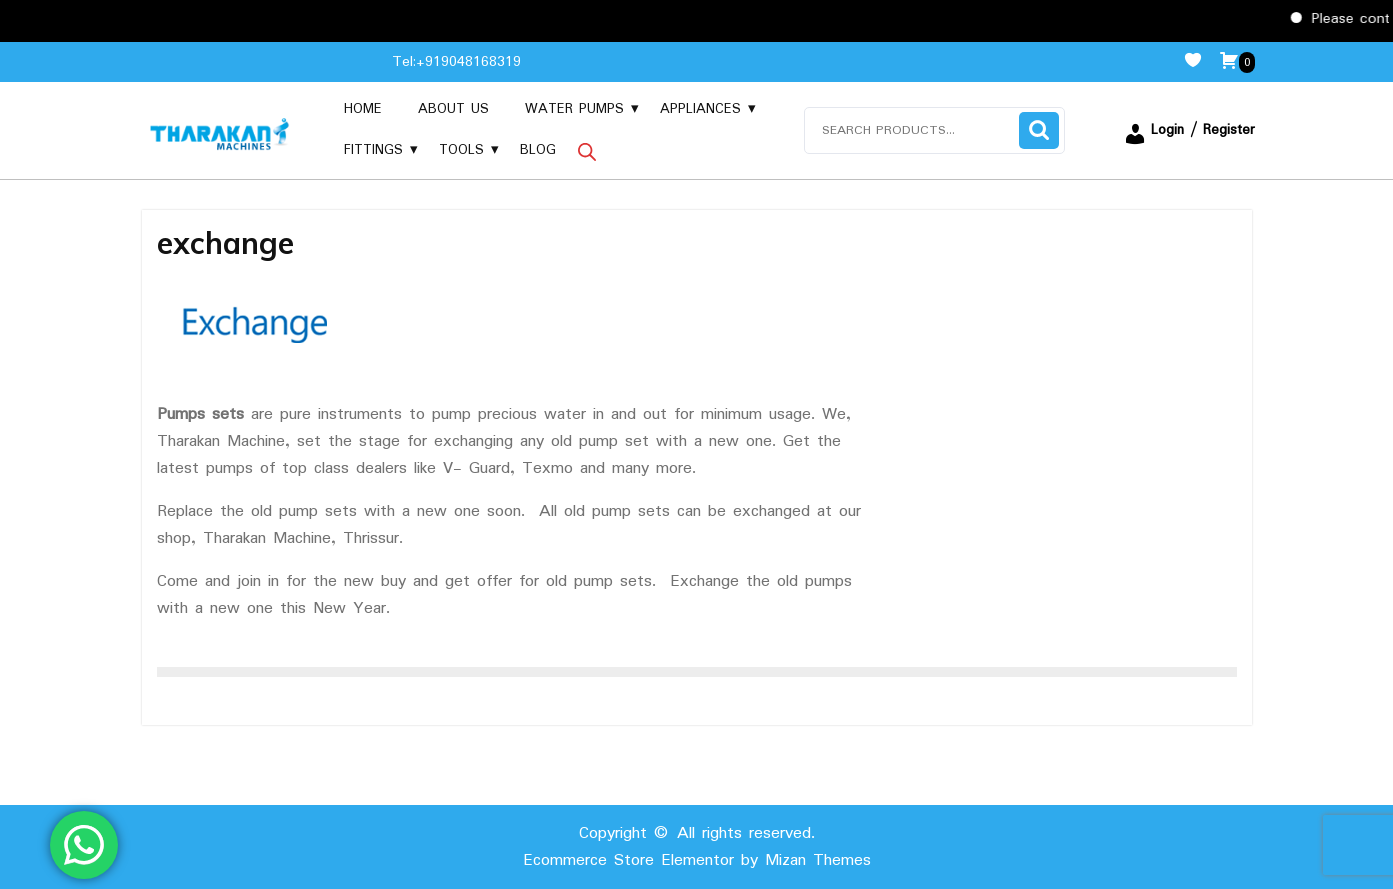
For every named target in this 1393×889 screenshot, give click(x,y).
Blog (538, 150)
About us (453, 109)
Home (363, 109)
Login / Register (1189, 130)
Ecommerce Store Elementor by (697, 860)
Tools (461, 150)
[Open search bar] (587, 151)
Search (1039, 130)
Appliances (700, 109)
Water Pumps (574, 109)
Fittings (373, 150)
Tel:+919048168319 (456, 62)
